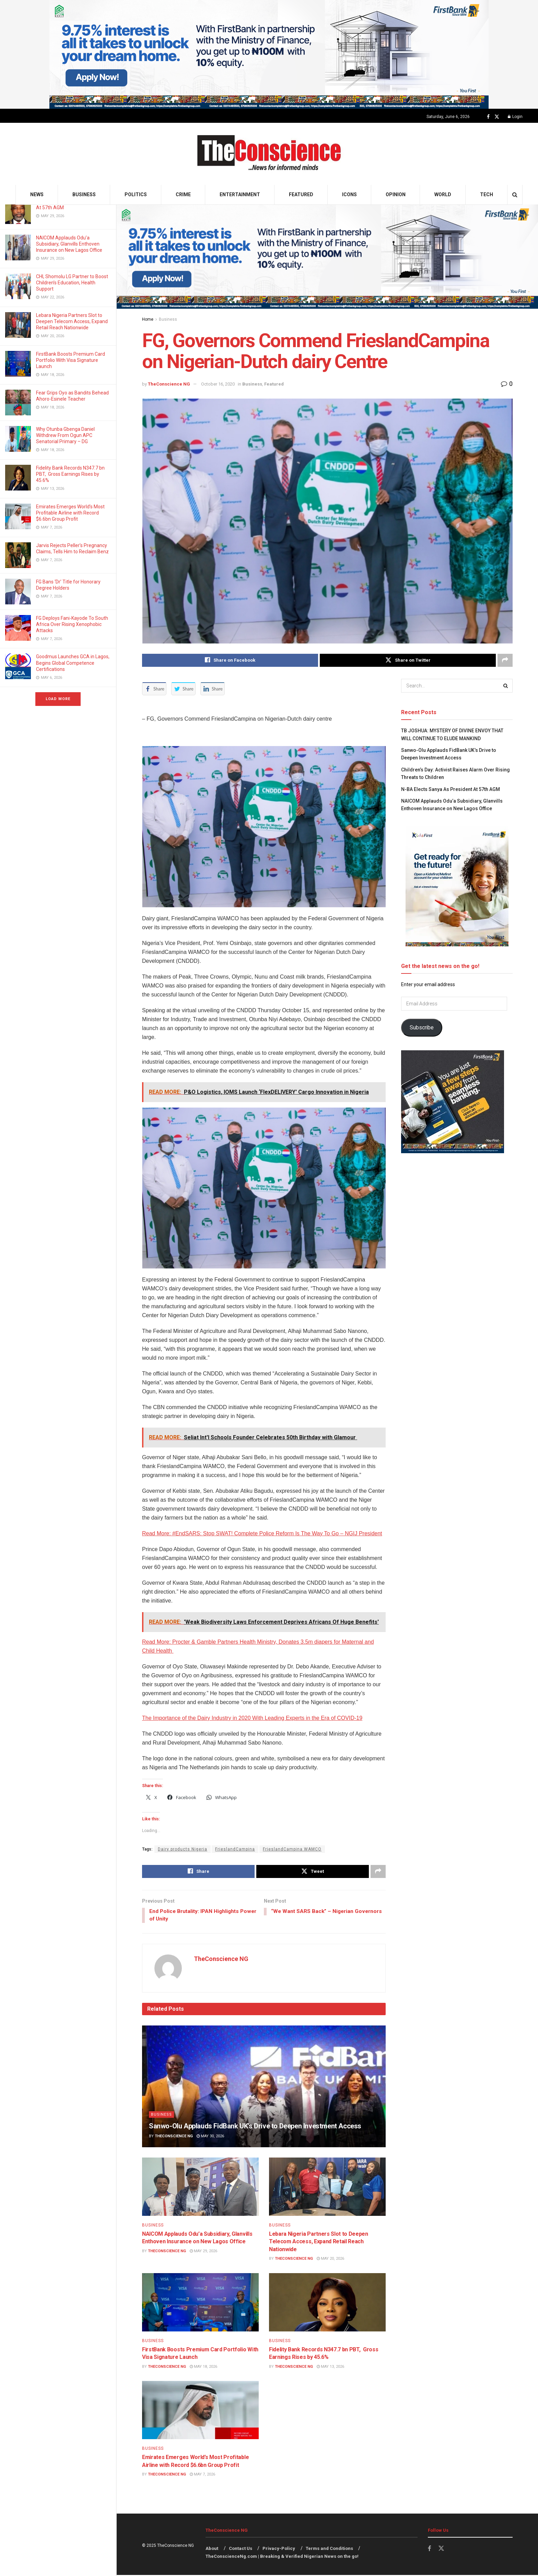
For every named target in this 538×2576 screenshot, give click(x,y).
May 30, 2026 (210, 2137)
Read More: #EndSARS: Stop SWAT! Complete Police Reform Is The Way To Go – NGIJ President (262, 1533)
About (212, 2549)
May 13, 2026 (330, 2367)
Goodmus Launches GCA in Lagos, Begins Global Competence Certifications (72, 663)
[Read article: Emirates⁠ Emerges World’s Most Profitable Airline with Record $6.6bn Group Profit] (200, 2411)
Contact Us (240, 2549)
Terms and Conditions (329, 2549)
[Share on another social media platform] (505, 660)
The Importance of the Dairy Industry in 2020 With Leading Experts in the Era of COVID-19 (252, 1718)
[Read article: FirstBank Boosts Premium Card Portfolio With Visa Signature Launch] (200, 2303)
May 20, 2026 (330, 2259)
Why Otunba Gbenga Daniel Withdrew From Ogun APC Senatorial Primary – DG (65, 435)
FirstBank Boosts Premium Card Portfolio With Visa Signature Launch (70, 360)
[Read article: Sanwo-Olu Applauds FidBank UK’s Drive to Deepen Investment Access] (264, 2087)
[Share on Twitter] (408, 660)
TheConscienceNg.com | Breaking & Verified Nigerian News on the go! (282, 2557)
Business (84, 194)
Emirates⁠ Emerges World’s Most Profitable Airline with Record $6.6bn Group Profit (70, 513)
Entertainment (240, 194)
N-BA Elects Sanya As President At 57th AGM (451, 789)
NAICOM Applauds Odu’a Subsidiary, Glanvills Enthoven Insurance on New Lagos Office (69, 244)
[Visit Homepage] (269, 154)
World (442, 194)
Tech (486, 194)
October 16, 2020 (218, 384)
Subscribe (422, 1027)
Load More (58, 699)
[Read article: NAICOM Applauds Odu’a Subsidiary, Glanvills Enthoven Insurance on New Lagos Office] (200, 2187)
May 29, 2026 (203, 2251)
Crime (183, 194)
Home (147, 319)
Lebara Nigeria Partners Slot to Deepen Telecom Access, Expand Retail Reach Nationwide (72, 321)
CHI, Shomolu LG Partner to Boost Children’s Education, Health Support (72, 283)
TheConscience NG (169, 384)
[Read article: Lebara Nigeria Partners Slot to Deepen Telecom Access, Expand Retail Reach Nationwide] (327, 2187)
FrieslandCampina (235, 1849)
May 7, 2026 (202, 2475)
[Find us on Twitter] (496, 116)
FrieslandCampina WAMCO (292, 1849)
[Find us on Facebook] (488, 116)
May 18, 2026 (203, 2367)
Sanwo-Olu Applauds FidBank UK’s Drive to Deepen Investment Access (255, 2127)
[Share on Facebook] (230, 660)
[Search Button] (514, 194)
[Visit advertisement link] (269, 54)
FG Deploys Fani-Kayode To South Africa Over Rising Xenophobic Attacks (72, 624)
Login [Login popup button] (515, 116)
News (37, 194)
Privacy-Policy (278, 2549)
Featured (301, 194)
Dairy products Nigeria (182, 1849)
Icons (349, 194)
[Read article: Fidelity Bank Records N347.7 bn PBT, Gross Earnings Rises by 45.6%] (327, 2303)
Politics (136, 194)
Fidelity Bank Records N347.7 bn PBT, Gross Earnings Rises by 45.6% (70, 474)
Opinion (396, 194)
